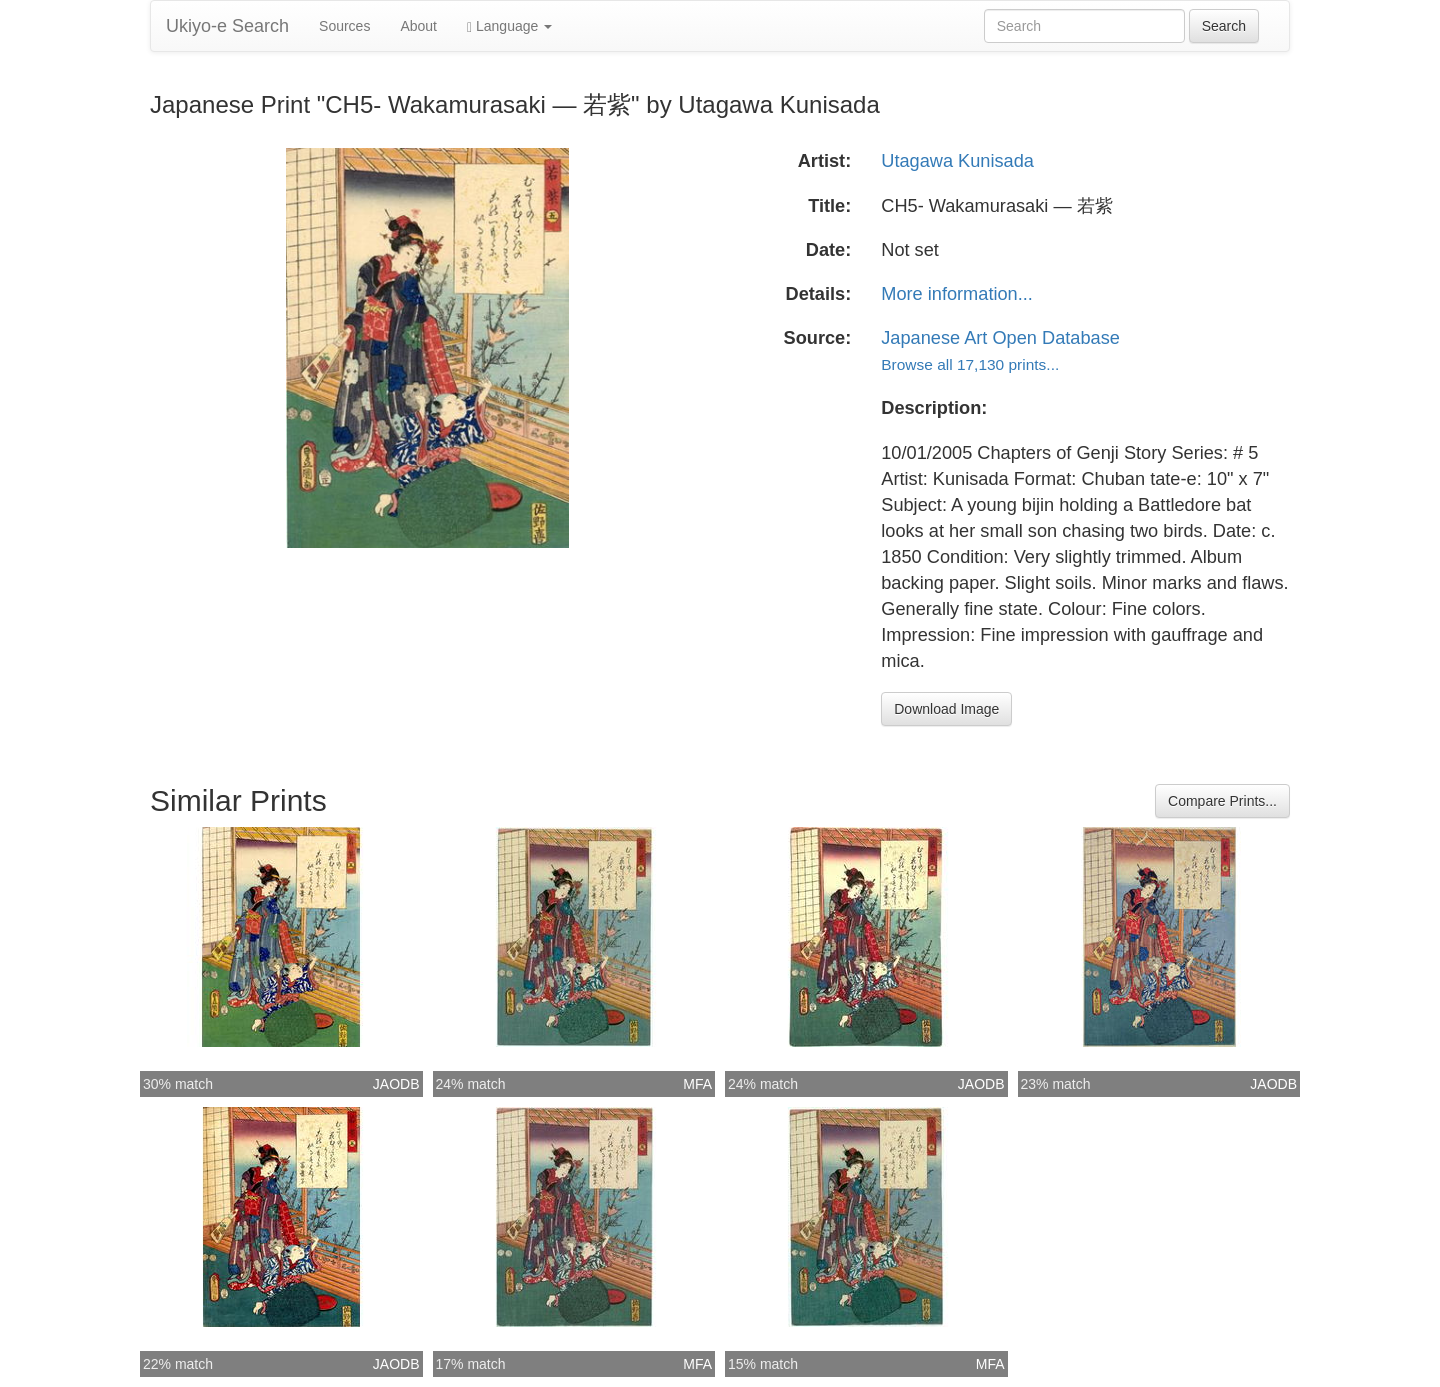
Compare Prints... (1222, 801)
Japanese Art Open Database (1000, 338)
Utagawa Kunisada (957, 161)
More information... (957, 294)
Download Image (946, 709)
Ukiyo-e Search (227, 26)
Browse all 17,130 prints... (970, 364)
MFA (697, 1084)
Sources (344, 26)
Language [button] (509, 26)
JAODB (396, 1084)
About (418, 26)
